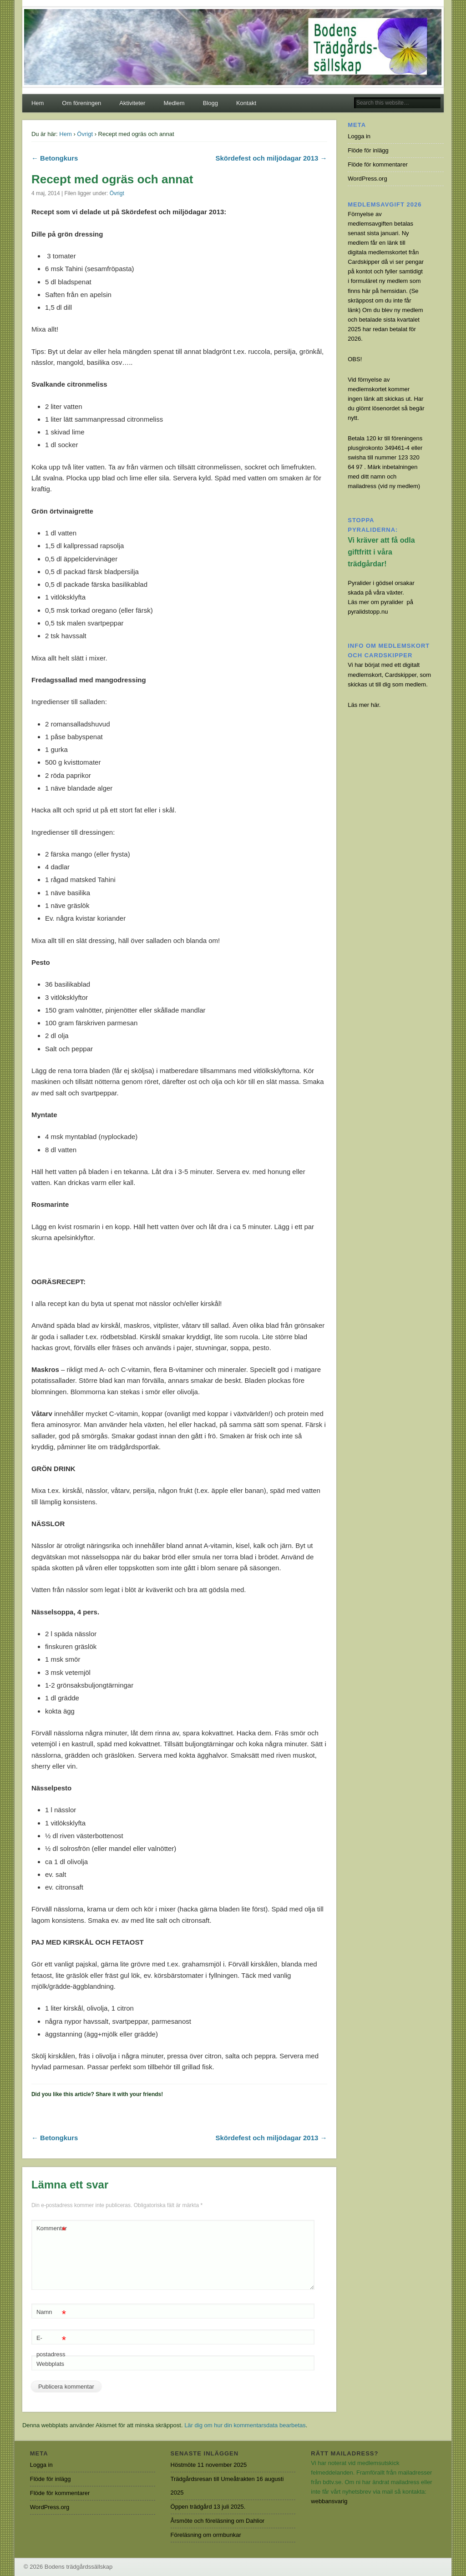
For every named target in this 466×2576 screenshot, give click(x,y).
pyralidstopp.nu (368, 611)
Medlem (173, 103)
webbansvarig (329, 2501)
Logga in (359, 136)
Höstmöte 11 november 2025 (209, 2464)
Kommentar (51, 2229)
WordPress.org (367, 178)
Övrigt (85, 134)
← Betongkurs (54, 158)
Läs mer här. (364, 704)
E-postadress (51, 2344)
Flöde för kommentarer (378, 164)
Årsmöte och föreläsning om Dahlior (218, 2520)
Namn (51, 2312)
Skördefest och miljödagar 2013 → (271, 158)
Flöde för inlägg (368, 150)
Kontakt (246, 103)
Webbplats (50, 2363)
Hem (37, 103)
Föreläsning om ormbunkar (206, 2534)
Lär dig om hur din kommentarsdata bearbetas (245, 2425)
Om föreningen (81, 103)
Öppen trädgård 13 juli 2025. (208, 2506)
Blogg (210, 103)
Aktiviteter (132, 103)
